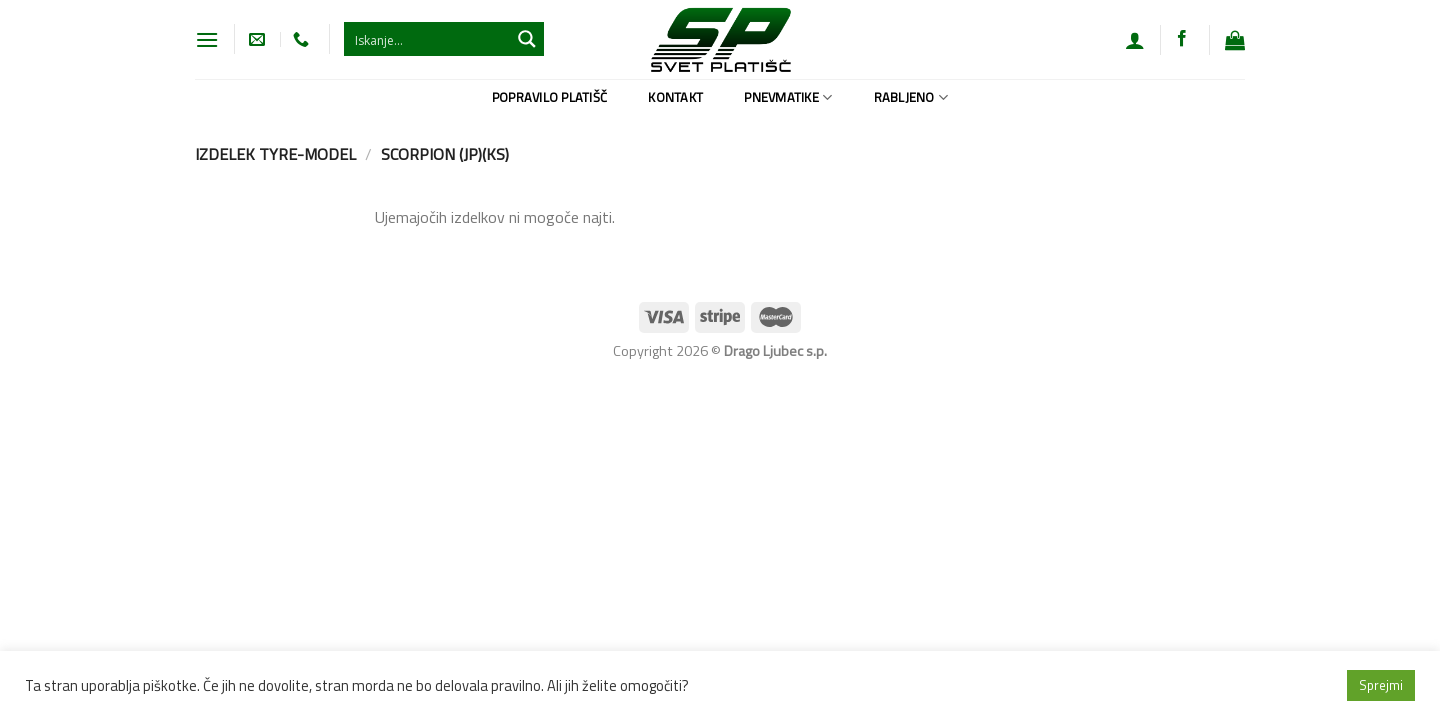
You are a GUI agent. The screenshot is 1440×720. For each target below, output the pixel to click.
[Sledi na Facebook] (1182, 39)
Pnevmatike (788, 97)
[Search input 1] (428, 39)
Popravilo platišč (549, 97)
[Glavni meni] (207, 39)
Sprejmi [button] (1381, 685)
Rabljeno (911, 97)
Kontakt (675, 97)
